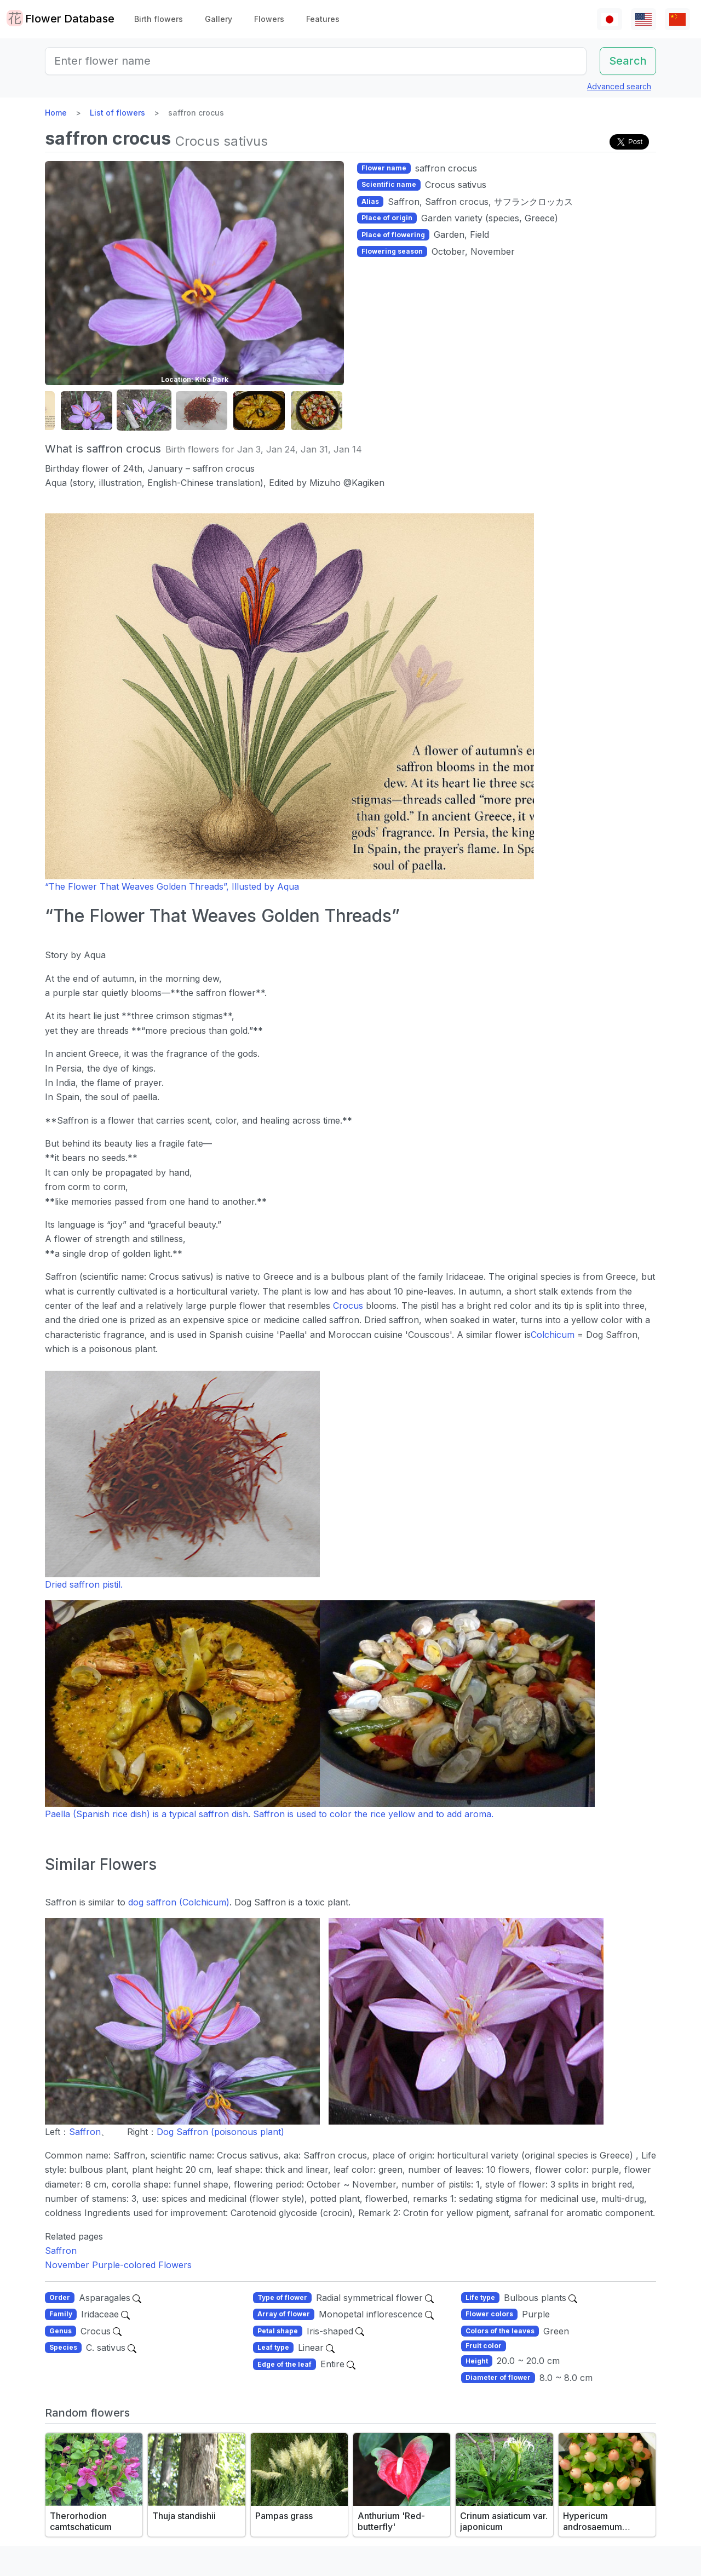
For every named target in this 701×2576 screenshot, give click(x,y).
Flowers (269, 19)
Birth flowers (158, 19)
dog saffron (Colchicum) (178, 1902)
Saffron (85, 2131)
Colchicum (552, 1334)
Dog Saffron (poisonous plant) (220, 2131)
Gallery (218, 19)
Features (323, 19)
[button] (86, 411)
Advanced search (619, 86)
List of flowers (117, 112)
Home (56, 112)
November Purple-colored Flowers (118, 2264)
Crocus (348, 1305)
